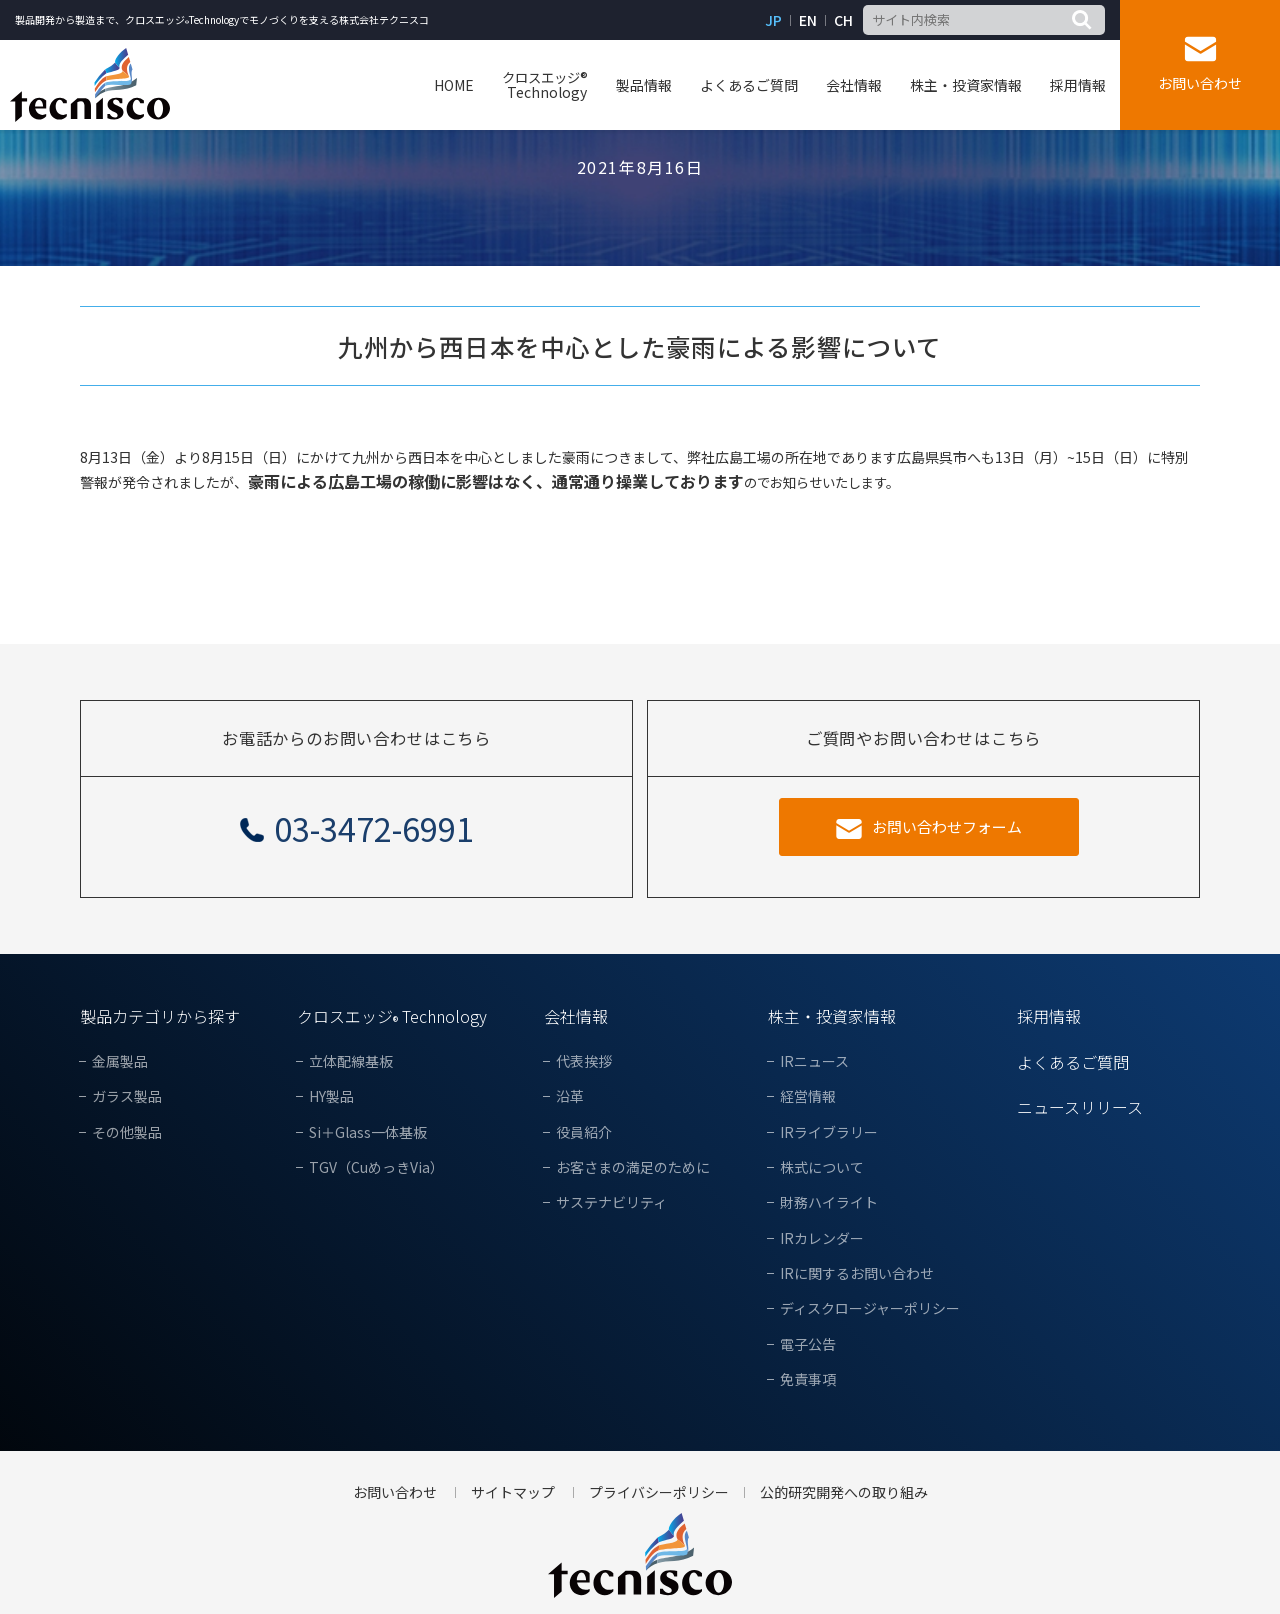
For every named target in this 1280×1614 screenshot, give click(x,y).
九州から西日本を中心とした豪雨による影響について (639, 346)
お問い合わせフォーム (947, 826)
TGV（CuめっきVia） (376, 1167)
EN (808, 20)
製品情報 (644, 85)
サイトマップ (513, 1492)
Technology (545, 84)
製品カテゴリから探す (160, 1016)
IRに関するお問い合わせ (857, 1273)
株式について (822, 1167)
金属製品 (120, 1061)
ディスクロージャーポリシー (870, 1308)
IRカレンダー (822, 1238)
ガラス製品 (127, 1096)
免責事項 (808, 1379)
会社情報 (854, 85)
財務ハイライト (829, 1202)
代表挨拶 (584, 1061)
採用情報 (1078, 85)
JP (773, 20)
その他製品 (127, 1132)
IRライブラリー (829, 1132)
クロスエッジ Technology (392, 1016)
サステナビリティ (611, 1202)
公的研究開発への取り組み (844, 1492)
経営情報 (808, 1096)
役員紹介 (584, 1132)
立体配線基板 (351, 1061)
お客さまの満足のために (633, 1167)
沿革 (570, 1096)
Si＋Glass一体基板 (368, 1132)
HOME (454, 85)
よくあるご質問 (749, 85)
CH (843, 20)
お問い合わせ (1200, 83)
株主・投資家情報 (966, 85)
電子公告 (808, 1344)
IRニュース (814, 1061)
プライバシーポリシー (659, 1492)
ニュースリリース (1080, 1107)
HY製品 (331, 1096)
